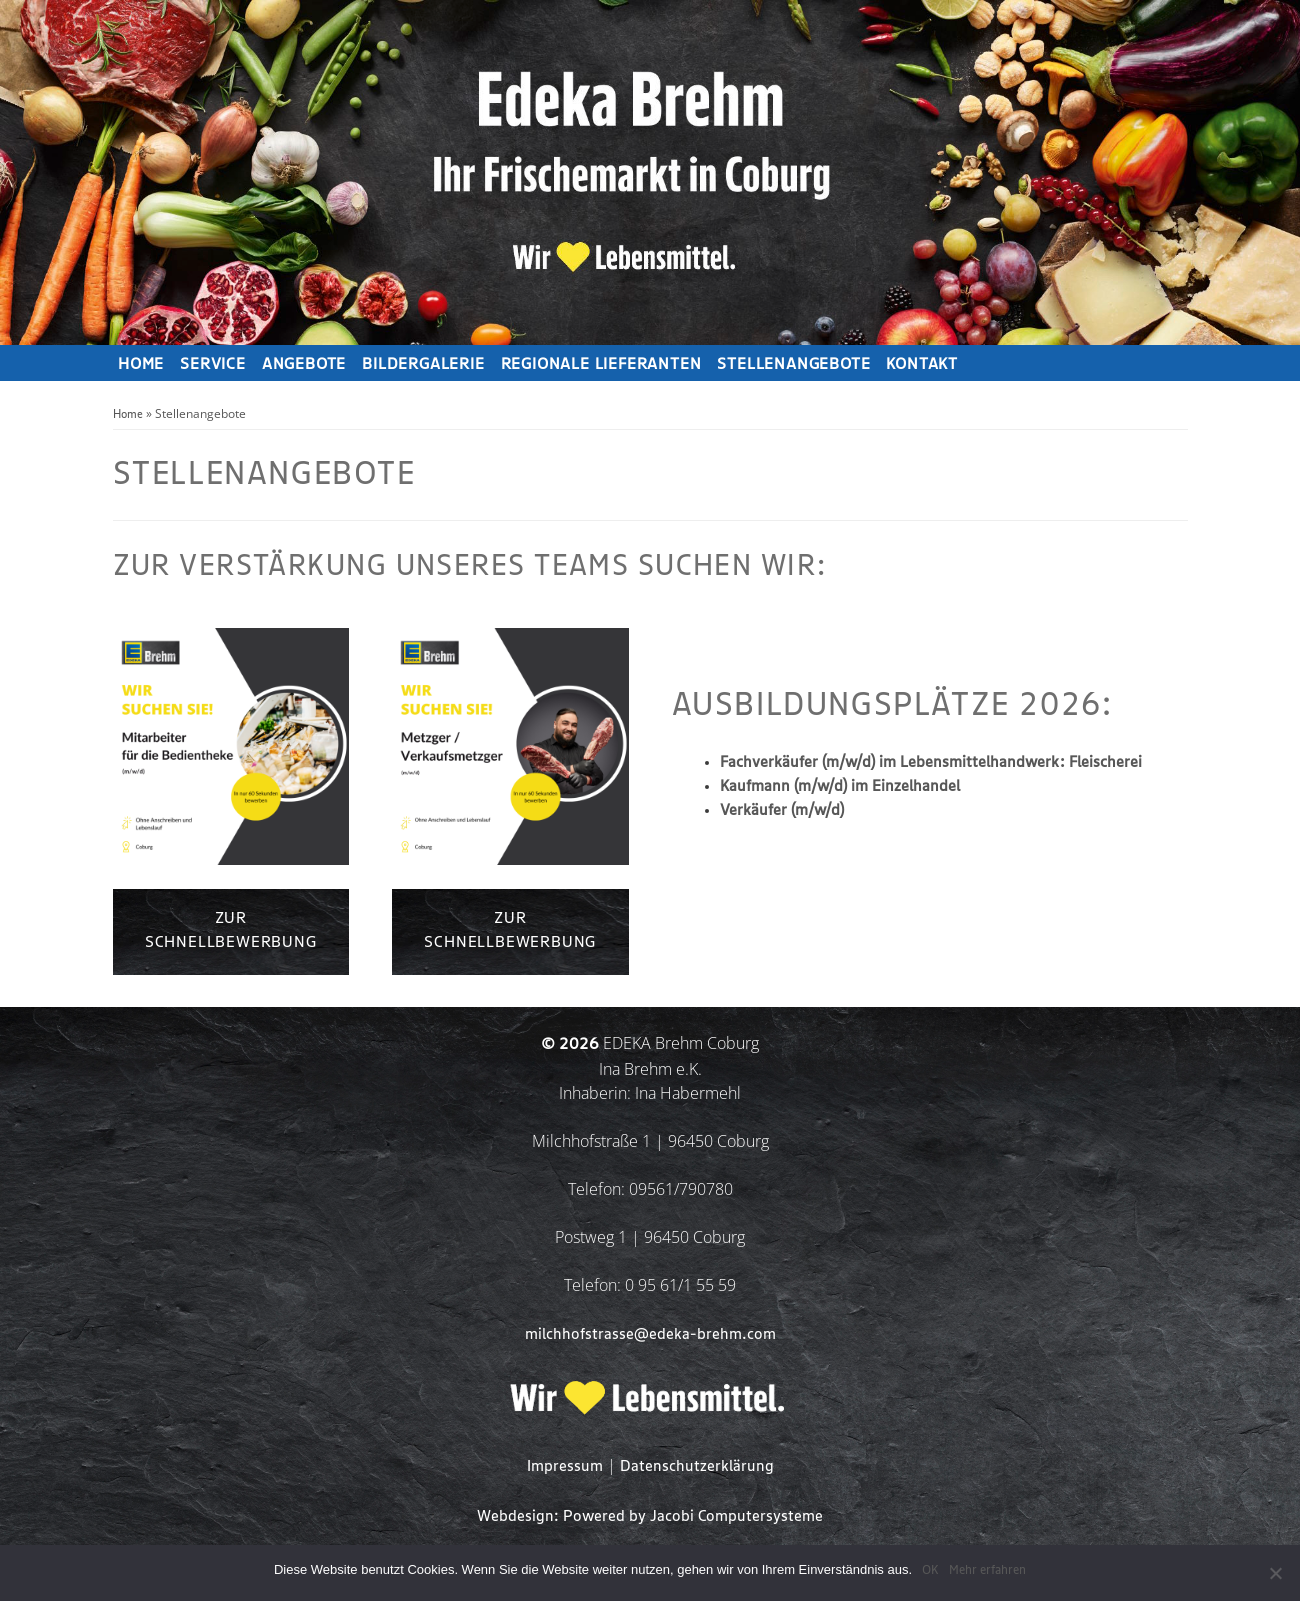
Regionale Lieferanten (601, 365)
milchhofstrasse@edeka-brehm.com (650, 1334)
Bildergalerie (423, 365)
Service (213, 365)
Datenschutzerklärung (697, 1466)
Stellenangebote (793, 365)
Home (141, 365)
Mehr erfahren (987, 1570)
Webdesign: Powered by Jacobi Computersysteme (650, 1516)
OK (930, 1570)
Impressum (565, 1466)
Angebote (304, 365)
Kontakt (922, 365)
